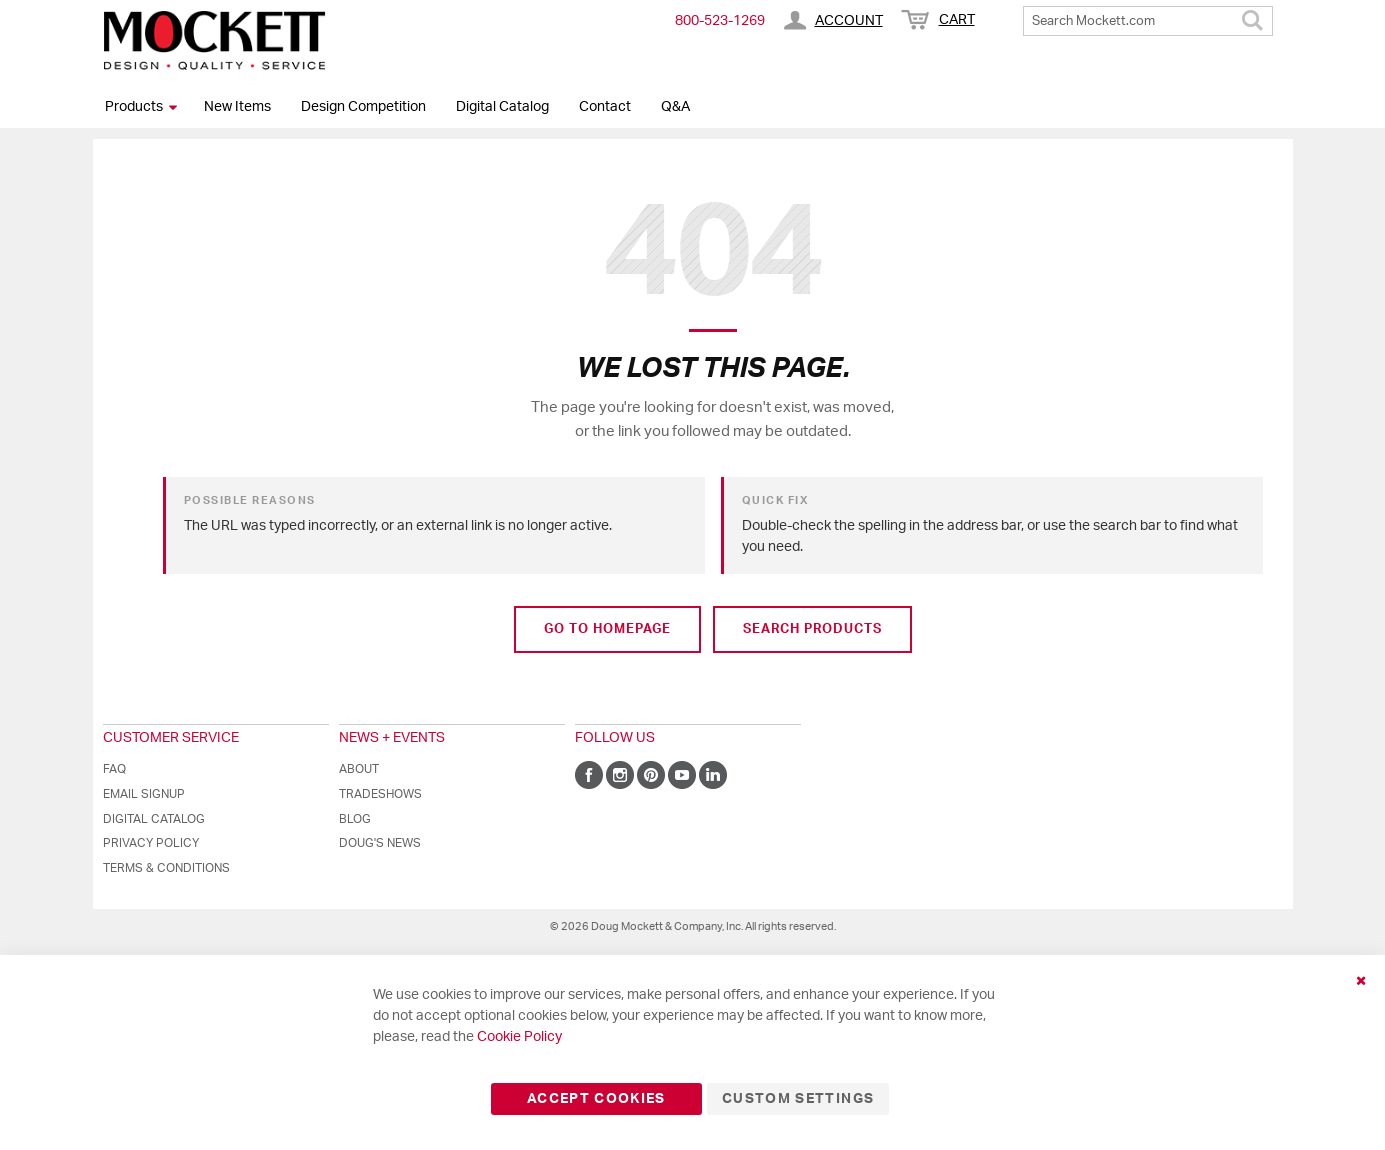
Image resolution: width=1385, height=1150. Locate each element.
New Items (237, 107)
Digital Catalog (502, 107)
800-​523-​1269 (720, 21)
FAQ (114, 769)
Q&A (675, 107)
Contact (605, 107)
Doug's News (380, 843)
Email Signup (144, 794)
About (359, 769)
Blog (355, 819)
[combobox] (1148, 21)
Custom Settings (798, 1099)
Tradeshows (380, 794)
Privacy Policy (151, 843)
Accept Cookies (596, 1099)
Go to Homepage (607, 629)
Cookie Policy (519, 1037)
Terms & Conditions (166, 868)
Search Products (812, 629)
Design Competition (363, 107)
